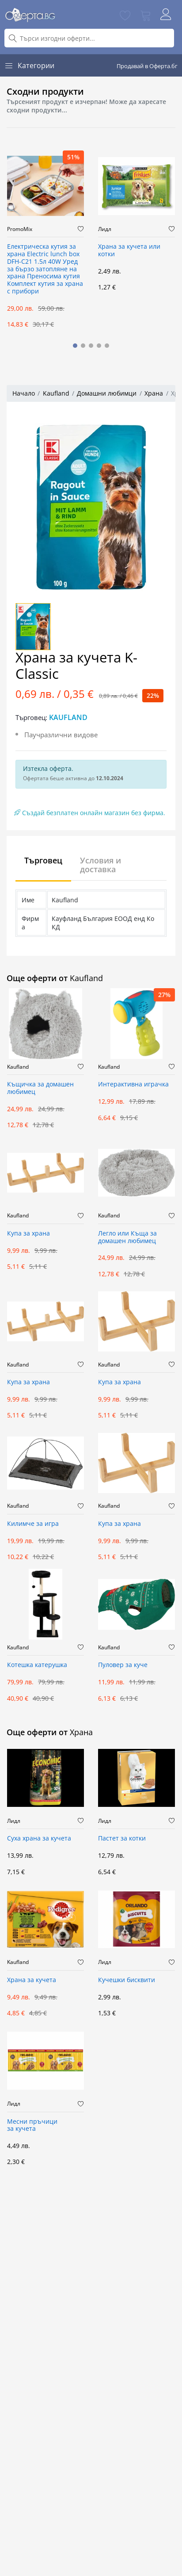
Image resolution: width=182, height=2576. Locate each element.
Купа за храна (28, 1233)
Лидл (104, 229)
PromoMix (19, 229)
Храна (153, 393)
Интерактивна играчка (133, 1084)
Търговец (43, 860)
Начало (23, 393)
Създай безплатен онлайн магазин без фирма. (89, 813)
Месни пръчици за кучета (32, 2125)
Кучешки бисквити (126, 1980)
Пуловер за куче (123, 1665)
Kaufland (56, 393)
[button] (75, 345)
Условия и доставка (100, 864)
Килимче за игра (33, 1524)
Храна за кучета (31, 1980)
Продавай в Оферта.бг (147, 66)
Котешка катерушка (37, 1665)
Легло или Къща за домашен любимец (127, 1237)
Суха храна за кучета (39, 1838)
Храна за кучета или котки (129, 250)
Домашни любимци (106, 393)
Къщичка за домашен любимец (40, 1088)
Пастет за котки (122, 1838)
